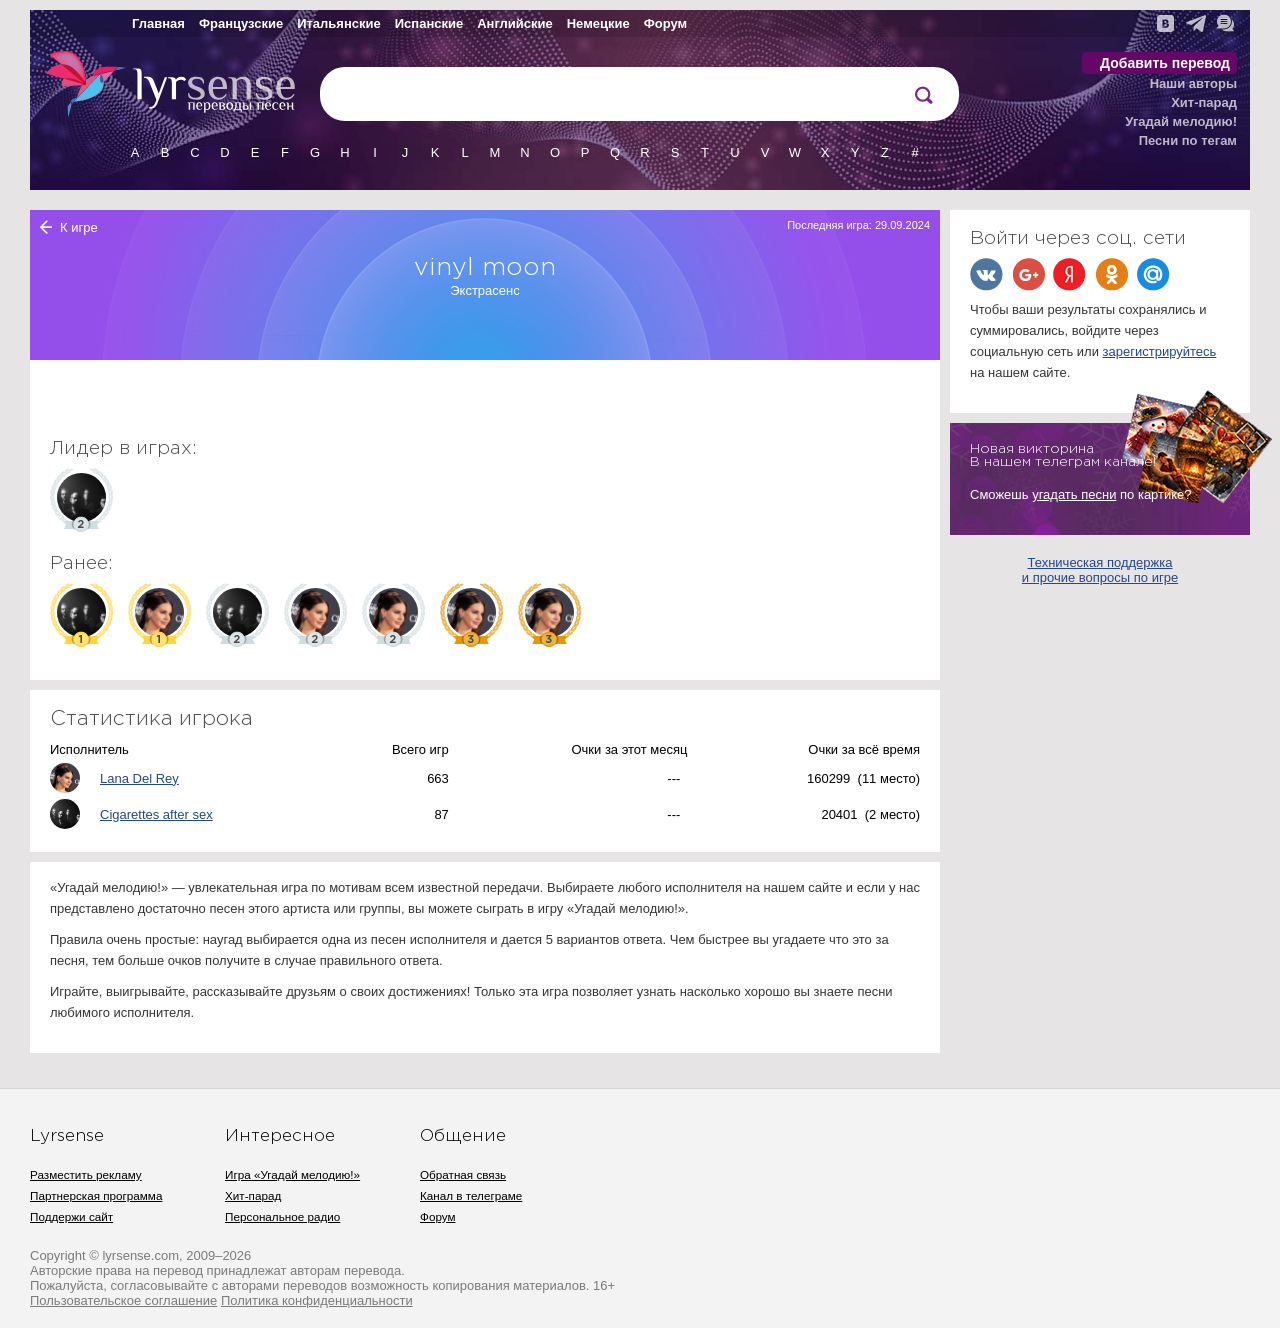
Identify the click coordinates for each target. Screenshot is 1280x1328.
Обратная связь (463, 1174)
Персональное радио (282, 1216)
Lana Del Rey (139, 778)
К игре (79, 227)
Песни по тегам (1188, 140)
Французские (241, 23)
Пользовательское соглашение (123, 1300)
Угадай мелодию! (1181, 121)
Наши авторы (1193, 83)
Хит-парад (1204, 102)
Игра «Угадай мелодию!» (292, 1174)
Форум (665, 23)
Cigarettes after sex (156, 814)
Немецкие (598, 23)
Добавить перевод (1165, 63)
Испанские (429, 23)
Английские (515, 23)
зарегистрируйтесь (1160, 351)
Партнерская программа (96, 1195)
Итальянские (339, 23)
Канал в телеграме (471, 1195)
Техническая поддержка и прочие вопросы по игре (1100, 570)
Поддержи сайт (71, 1216)
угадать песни (1074, 494)
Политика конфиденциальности (317, 1300)
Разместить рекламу (86, 1174)
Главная (158, 23)
